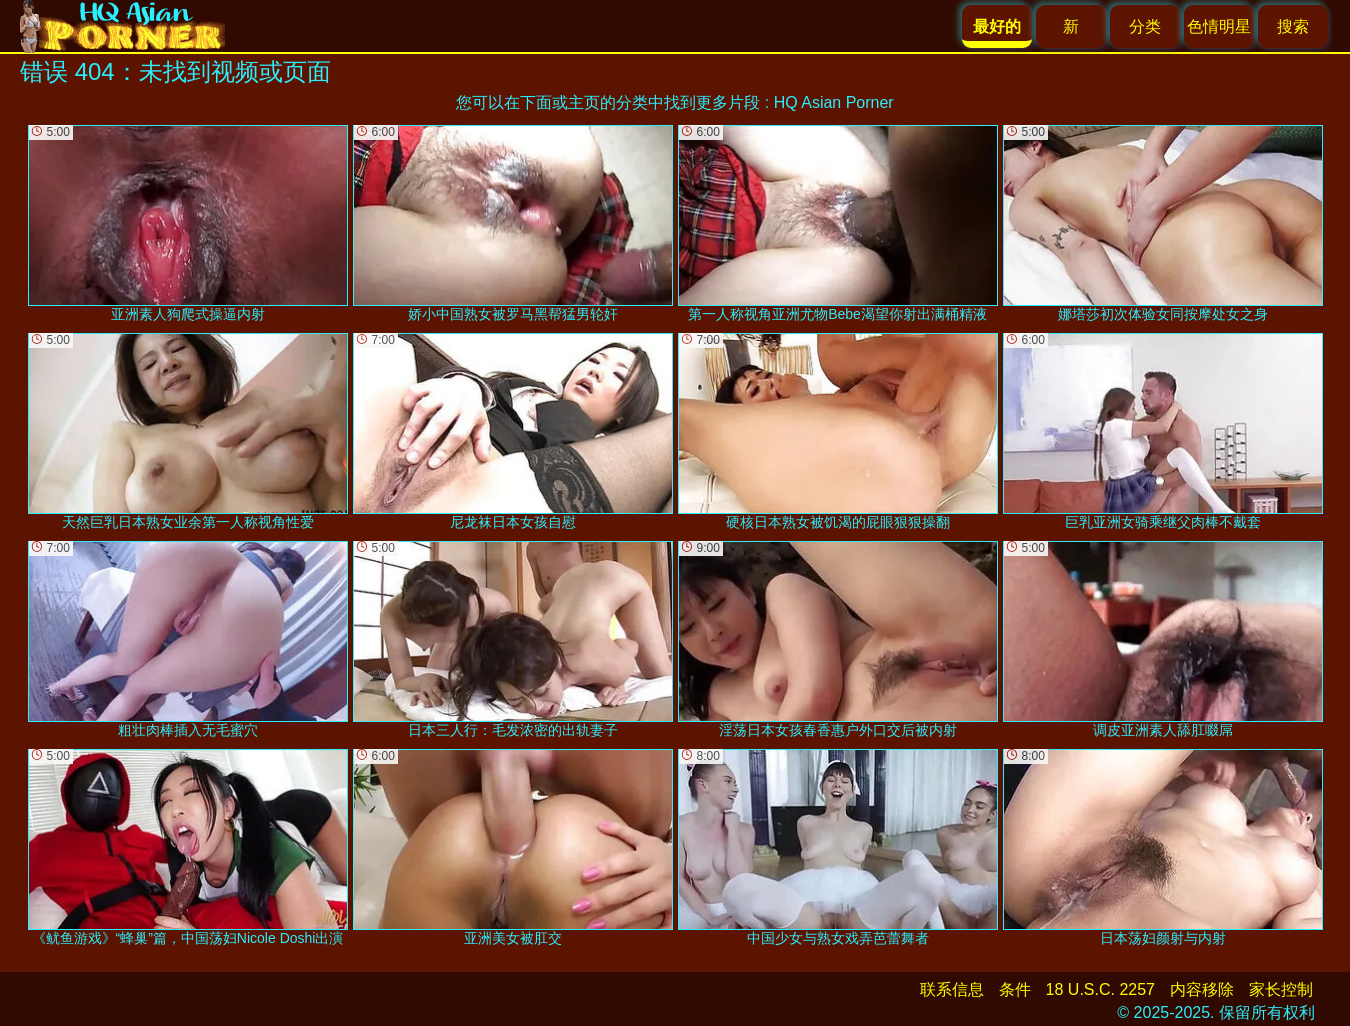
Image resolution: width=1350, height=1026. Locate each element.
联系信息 (952, 989)
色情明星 (1219, 26)
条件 (1015, 989)
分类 (1145, 26)
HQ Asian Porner (834, 102)
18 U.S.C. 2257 (1100, 989)
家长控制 (1281, 989)
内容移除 (1202, 989)
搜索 (1293, 26)
